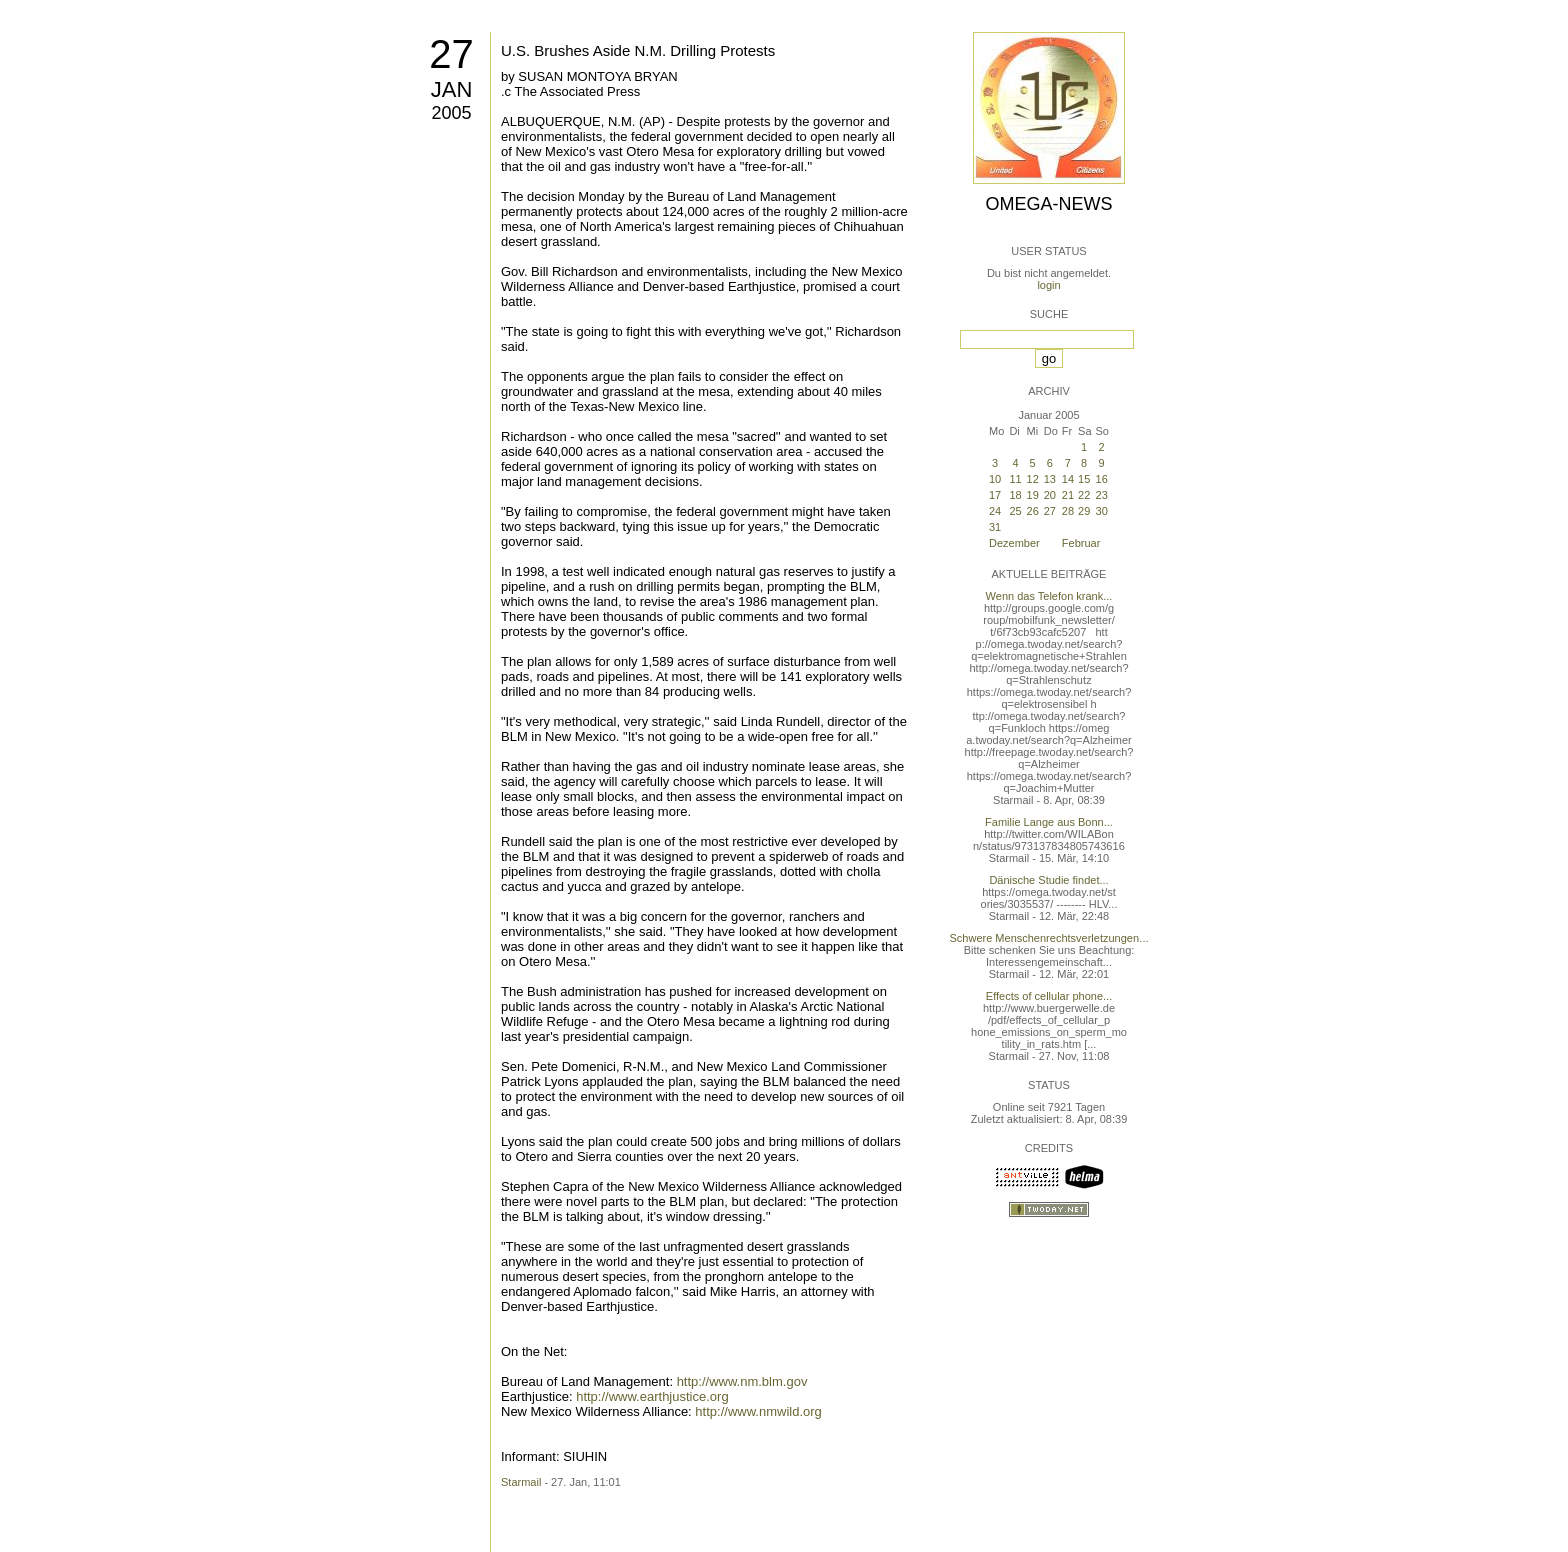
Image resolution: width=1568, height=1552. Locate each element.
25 (1015, 511)
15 (1084, 479)
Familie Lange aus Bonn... (1049, 822)
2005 (451, 113)
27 (451, 54)
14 (1068, 479)
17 (995, 495)
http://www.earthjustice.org (652, 1396)
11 (1015, 479)
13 (1050, 479)
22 (1084, 495)
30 (1102, 511)
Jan (452, 89)
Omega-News (1048, 204)
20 (1050, 495)
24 (995, 511)
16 (1102, 479)
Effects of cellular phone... (1049, 996)
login (1048, 285)
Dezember (1014, 543)
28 (1068, 511)
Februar (1081, 543)
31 (995, 527)
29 (1084, 511)
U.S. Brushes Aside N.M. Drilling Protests (638, 50)
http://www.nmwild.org (758, 1411)
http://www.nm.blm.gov (742, 1381)
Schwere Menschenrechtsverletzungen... (1049, 938)
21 (1068, 495)
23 (1102, 495)
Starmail (521, 1482)
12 (1033, 479)
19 (1033, 495)
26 (1033, 511)
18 (1015, 495)
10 (995, 479)
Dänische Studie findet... (1048, 880)
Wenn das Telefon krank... (1049, 596)
